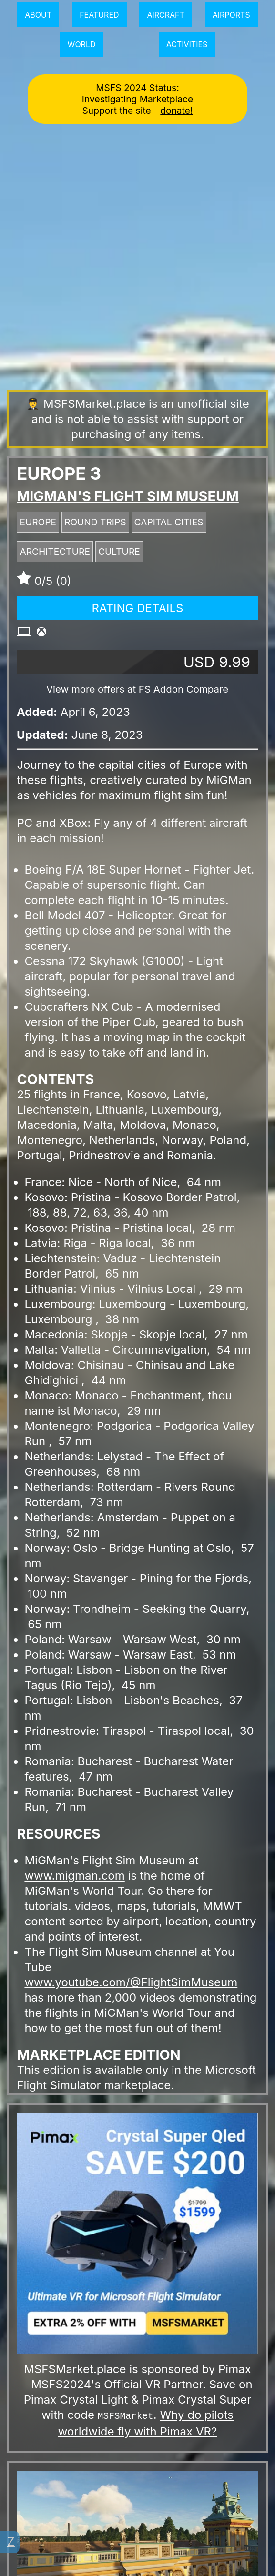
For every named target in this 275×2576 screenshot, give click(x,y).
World (82, 44)
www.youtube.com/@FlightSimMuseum (130, 1982)
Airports (231, 15)
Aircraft (165, 15)
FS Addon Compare (183, 689)
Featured (99, 15)
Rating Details (137, 608)
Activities (187, 44)
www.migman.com (74, 1875)
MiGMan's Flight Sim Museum (127, 496)
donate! (176, 110)
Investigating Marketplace (137, 99)
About (38, 15)
